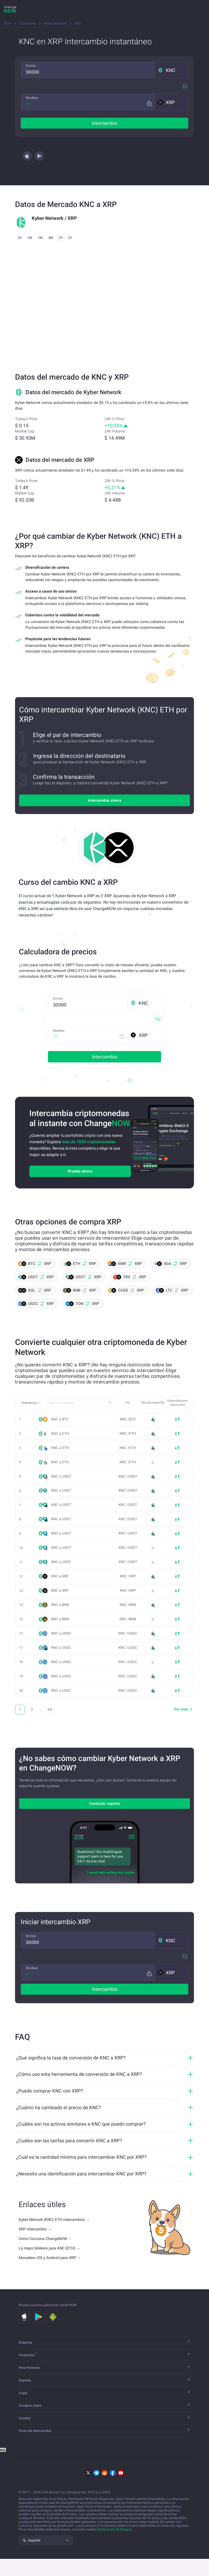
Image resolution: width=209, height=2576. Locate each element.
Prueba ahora (80, 1171)
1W (29, 238)
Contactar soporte (104, 1880)
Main (8, 23)
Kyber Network (55, 23)
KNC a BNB (63, 1657)
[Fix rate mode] (146, 102)
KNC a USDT (64, 1494)
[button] (169, 70)
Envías (31, 65)
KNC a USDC (64, 1693)
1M (40, 238)
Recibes (32, 98)
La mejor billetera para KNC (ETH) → (49, 2325)
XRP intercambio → (35, 2306)
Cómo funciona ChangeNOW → (45, 2315)
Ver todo (184, 1786)
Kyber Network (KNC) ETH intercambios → (54, 2296)
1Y (61, 238)
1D (19, 238)
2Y (70, 238)
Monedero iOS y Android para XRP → (50, 2334)
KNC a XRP (62, 1620)
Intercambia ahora (104, 800)
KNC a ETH (62, 1439)
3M (50, 238)
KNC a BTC (62, 1421)
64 (50, 1786)
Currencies (27, 23)
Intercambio (104, 123)
